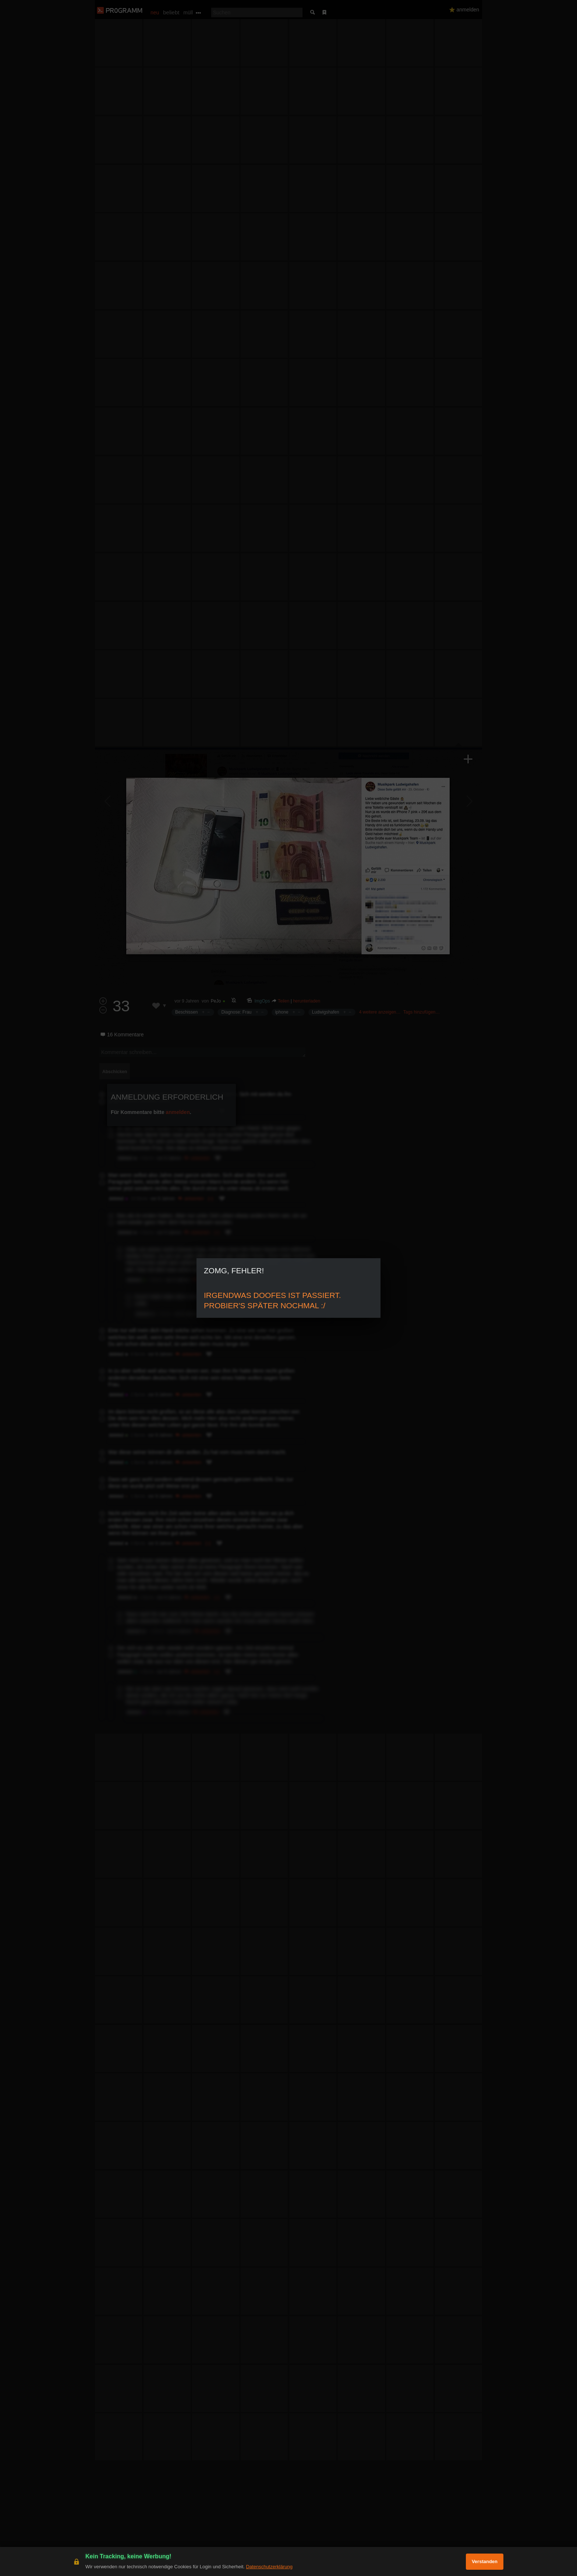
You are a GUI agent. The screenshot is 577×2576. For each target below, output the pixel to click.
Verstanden (485, 2561)
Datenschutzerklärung (269, 2566)
